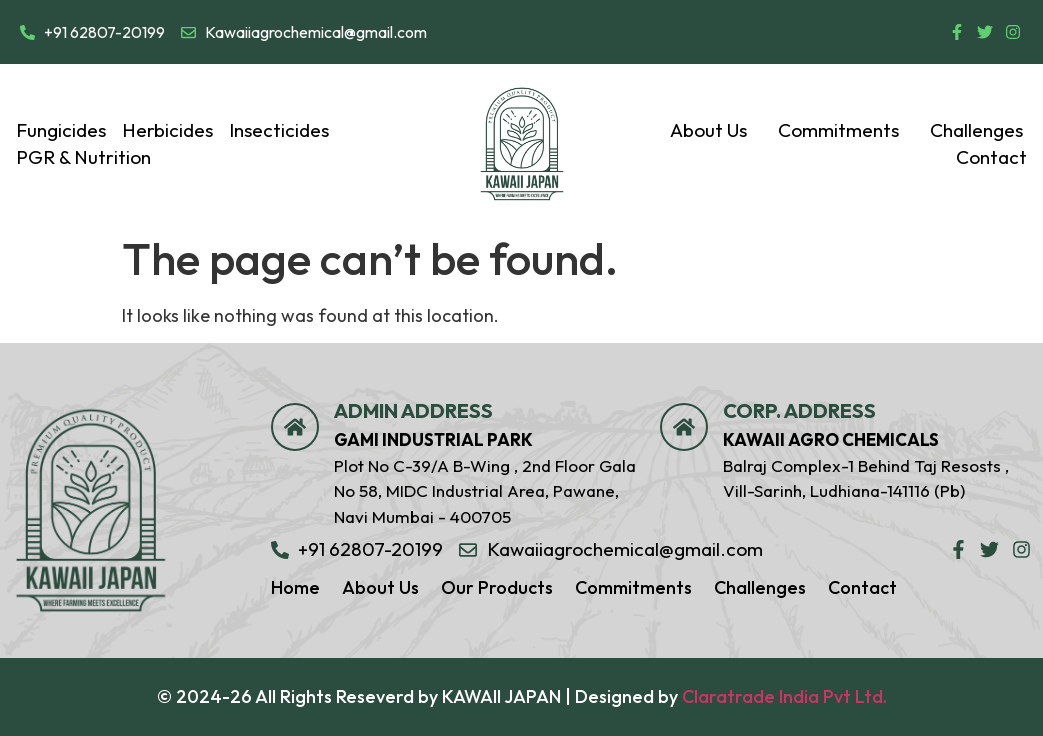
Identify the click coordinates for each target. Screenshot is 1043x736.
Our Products (497, 587)
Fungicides (61, 130)
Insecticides (279, 130)
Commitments (846, 130)
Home (295, 587)
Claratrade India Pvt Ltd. (784, 696)
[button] (716, 130)
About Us (716, 130)
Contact (991, 157)
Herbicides (167, 130)
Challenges (976, 130)
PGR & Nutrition (83, 157)
